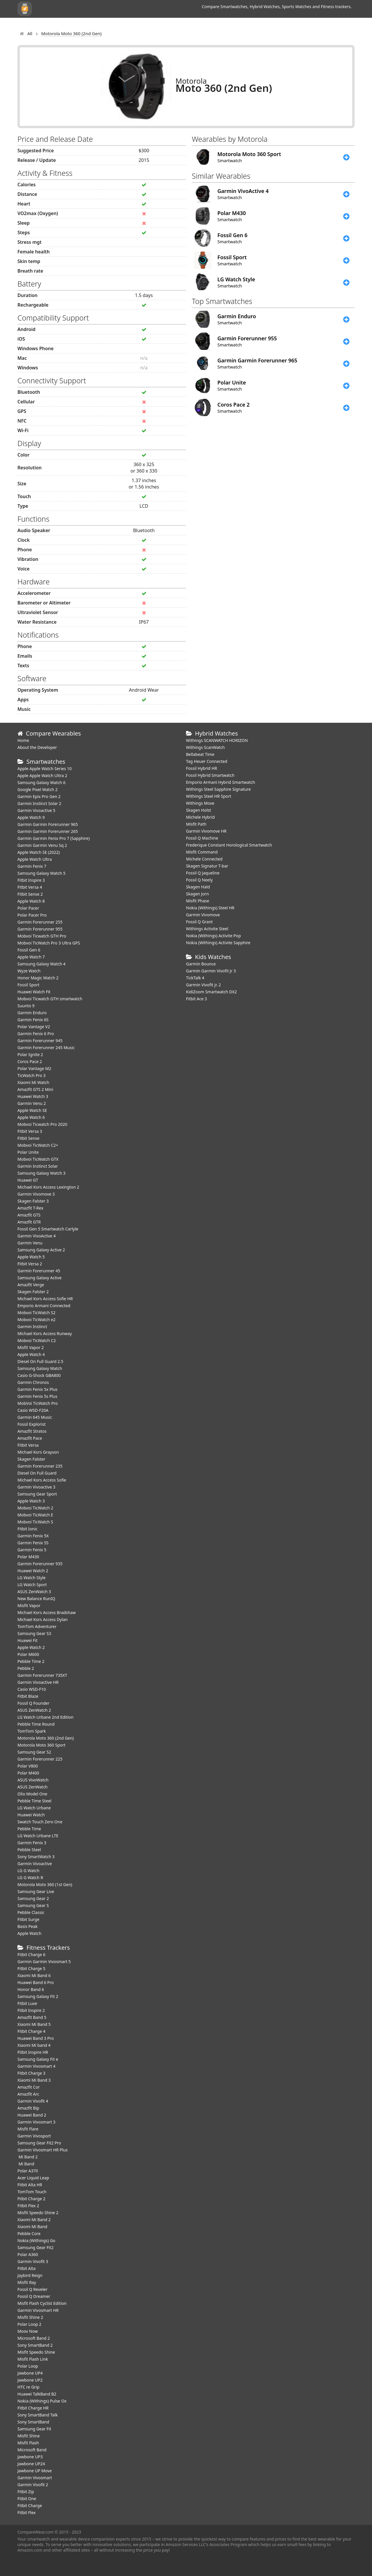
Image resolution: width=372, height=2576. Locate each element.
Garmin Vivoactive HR (37, 1682)
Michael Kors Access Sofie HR (45, 1298)
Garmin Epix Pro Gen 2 (38, 796)
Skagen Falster (31, 1459)
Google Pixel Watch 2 (37, 789)
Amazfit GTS (28, 1215)
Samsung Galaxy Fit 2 (37, 1996)
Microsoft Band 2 (33, 2338)
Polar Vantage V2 (33, 1026)
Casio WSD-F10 (31, 1689)
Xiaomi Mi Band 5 (34, 2024)
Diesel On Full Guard (36, 1473)
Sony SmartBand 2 (35, 2345)
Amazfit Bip (28, 2108)
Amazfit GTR (29, 1222)
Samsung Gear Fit (34, 2429)
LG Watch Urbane (34, 1808)
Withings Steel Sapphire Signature (218, 789)
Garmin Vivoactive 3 (36, 1487)
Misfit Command (202, 852)
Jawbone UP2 (30, 2380)
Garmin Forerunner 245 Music (46, 1047)
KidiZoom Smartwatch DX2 (211, 991)
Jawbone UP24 (31, 2463)
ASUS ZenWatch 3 (34, 1591)
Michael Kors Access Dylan (42, 1619)
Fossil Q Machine (202, 838)
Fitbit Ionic (27, 1529)
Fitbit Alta (26, 2268)
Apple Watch (29, 1933)
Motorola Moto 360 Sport (41, 1745)
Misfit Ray (26, 2282)
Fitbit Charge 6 (31, 1954)
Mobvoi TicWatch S (35, 1522)
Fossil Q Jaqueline (202, 873)
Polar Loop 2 (29, 2324)
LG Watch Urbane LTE (37, 1835)
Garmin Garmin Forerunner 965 (47, 824)
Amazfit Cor (28, 2087)
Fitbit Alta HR (29, 2184)
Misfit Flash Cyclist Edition (42, 2303)
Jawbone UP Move (34, 2470)
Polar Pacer (28, 908)
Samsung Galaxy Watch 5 (41, 873)
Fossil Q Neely (199, 880)
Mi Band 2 (27, 2157)
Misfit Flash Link (32, 2359)
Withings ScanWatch (205, 747)
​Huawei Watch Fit (34, 991)
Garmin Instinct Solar (37, 1166)
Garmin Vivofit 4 (32, 2101)
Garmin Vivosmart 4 (36, 2066)
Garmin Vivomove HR (206, 831)
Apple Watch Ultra (34, 859)
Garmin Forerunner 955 (39, 929)
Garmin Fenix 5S (33, 1542)
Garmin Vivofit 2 (32, 2484)
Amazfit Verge (30, 1284)
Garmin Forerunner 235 (39, 1466)
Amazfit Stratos (31, 1431)
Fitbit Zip (25, 2491)
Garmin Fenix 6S (33, 1019)
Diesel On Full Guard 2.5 (40, 1361)
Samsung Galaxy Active (39, 1277)
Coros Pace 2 (29, 1061)
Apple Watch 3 (31, 1501)
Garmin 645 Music (34, 1417)
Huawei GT (27, 1180)
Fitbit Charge (29, 2505)
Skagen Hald (198, 887)
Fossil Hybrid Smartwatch (210, 775)
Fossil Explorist (31, 1424)
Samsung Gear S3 (34, 1633)
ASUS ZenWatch (32, 1787)
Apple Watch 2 (31, 1647)
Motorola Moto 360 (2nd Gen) (45, 1738)
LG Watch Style (31, 1577)
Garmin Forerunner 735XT (42, 1675)
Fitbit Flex (26, 2512)
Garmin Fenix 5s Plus (37, 1396)
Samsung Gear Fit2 (35, 2247)
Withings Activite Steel (207, 928)
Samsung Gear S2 (34, 1752)
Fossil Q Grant (199, 921)
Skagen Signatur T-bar (207, 866)
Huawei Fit (27, 1640)
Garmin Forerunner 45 (38, 1270)
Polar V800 (27, 1766)
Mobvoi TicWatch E (35, 1515)
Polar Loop (27, 2366)
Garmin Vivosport (34, 2136)
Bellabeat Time (200, 754)
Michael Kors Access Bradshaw (46, 1612)
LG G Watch (28, 1870)
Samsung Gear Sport (37, 1494)
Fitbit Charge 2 (31, 2198)
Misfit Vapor (28, 1605)
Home (23, 740)
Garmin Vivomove (203, 914)
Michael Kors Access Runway (44, 1333)
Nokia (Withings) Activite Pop (213, 935)
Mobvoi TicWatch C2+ (37, 1145)
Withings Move (200, 803)
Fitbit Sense (28, 1138)
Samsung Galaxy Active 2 (41, 1250)
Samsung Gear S (33, 1905)
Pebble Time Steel (34, 1801)
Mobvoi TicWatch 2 (35, 1508)
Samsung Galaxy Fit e (37, 2059)
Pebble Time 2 (30, 1661)
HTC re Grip (28, 2387)
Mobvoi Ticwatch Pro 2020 (42, 1124)
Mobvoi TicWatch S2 (36, 1312)
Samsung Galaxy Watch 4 (41, 964)
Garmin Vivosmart (34, 2477)
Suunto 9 (26, 1005)
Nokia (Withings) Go (36, 2240)
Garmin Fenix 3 (31, 1842)
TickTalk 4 (195, 978)
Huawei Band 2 (31, 2115)
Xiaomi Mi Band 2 (34, 2219)
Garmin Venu (29, 1243)
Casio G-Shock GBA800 (39, 1375)
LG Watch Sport (32, 1584)
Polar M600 (28, 1654)
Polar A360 (27, 2254)
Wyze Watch (28, 971)
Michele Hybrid (200, 817)
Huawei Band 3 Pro (35, 2038)
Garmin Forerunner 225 (39, 1759)
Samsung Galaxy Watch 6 (41, 782)
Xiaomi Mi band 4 (34, 2045)
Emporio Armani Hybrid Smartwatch (220, 782)
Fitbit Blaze (27, 1696)
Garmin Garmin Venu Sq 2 (42, 845)
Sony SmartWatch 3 (36, 1856)
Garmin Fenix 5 (31, 1549)
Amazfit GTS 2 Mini (35, 1089)
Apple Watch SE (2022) (38, 852)
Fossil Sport (28, 985)
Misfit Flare (27, 2129)
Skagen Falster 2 (33, 1291)
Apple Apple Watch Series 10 (44, 768)
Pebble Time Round (36, 1724)
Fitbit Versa (28, 1445)
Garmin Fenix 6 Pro (35, 1033)
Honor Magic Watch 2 (37, 978)
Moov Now (27, 2331)
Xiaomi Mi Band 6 (34, 1975)
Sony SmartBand (33, 2422)
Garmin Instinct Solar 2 (39, 803)
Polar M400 (28, 1773)
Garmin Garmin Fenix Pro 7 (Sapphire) (53, 838)
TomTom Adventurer (36, 1626)
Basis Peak (27, 1926)
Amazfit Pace (29, 1438)
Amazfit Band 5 (31, 2017)
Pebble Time (29, 1828)
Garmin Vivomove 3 (36, 1194)
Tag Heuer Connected (206, 761)
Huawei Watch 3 (32, 1096)
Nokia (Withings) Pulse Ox (42, 2401)
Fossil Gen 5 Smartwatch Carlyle (47, 1229)
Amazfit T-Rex (30, 1208)
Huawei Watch (31, 1814)
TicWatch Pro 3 (31, 1075)
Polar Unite (28, 1152)
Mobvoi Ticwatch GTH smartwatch (49, 998)
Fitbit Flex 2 (28, 2205)
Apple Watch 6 (31, 1117)
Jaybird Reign (29, 2275)
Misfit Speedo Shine (36, 2352)
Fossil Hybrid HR (201, 768)
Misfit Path (196, 824)
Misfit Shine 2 (30, 2317)
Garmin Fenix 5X (33, 1536)
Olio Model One (32, 1794)
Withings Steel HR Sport (208, 796)
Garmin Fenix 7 (31, 866)
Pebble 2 (25, 1668)
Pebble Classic (30, 1912)
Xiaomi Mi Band (32, 2226)
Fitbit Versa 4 (29, 887)
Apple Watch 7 (31, 957)
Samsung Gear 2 (33, 1898)
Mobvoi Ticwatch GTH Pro (41, 936)
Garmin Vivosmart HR (38, 2310)
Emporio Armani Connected (43, 1305)
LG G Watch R (30, 1877)
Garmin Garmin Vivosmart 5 (44, 1961)
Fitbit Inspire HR (32, 2052)
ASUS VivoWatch (33, 1780)
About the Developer (37, 747)
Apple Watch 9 (31, 817)
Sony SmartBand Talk (37, 2415)
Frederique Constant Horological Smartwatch (229, 845)
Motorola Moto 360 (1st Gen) (44, 1884)
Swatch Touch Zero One (39, 1821)
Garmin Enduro (32, 1012)
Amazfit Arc (28, 2094)
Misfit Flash (28, 2443)
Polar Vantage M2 (34, 1068)
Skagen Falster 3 (33, 1201)
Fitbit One (26, 2498)
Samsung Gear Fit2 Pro (39, 2143)
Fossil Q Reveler (32, 2289)
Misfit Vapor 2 (30, 1347)
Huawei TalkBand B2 (36, 2394)
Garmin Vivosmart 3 (36, 2122)
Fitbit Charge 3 (31, 2073)
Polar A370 (27, 2171)
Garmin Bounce (201, 964)
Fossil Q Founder (33, 1703)
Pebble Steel (29, 1849)
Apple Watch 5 (31, 1257)
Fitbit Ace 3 (196, 998)
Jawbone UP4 (30, 2373)
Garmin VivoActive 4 (36, 1236)
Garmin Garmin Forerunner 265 (47, 831)
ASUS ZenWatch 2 (34, 1710)
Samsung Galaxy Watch (39, 1368)
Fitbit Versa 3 (29, 1131)
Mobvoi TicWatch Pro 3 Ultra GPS (48, 943)
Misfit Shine (28, 2436)
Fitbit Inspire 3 (31, 880)
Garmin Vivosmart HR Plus (42, 2150)
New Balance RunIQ (36, 1598)
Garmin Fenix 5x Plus (37, 1389)
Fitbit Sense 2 (30, 894)
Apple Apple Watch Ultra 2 (42, 775)
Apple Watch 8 (31, 901)
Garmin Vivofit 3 (32, 2261)
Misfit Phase (197, 901)
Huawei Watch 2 (32, 1570)
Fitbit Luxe (27, 2003)
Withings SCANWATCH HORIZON (217, 740)
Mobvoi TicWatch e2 (36, 1319)
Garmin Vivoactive (34, 1863)
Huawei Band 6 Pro (35, 1982)
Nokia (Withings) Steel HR (210, 907)
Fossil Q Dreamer (33, 2296)
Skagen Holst (198, 810)
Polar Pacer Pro (32, 915)
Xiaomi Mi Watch (33, 1082)
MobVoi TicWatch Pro (37, 1403)
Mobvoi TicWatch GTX (37, 1159)
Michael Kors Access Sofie (41, 1480)
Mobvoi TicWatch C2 (36, 1340)
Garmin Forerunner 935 (39, 1563)
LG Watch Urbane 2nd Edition (45, 1717)
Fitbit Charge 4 (31, 2031)
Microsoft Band (31, 2449)
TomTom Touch (31, 2191)
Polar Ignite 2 (30, 1054)
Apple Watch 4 (31, 1354)
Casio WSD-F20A (33, 1410)
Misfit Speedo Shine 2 (37, 2212)
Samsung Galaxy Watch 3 (41, 1173)
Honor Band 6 (30, 1989)
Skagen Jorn (197, 894)
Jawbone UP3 (30, 2456)
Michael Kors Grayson (38, 1452)
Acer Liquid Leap (33, 2177)
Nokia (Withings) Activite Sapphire (218, 942)
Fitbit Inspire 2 (31, 2010)
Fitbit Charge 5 (31, 1968)
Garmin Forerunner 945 (39, 1040)
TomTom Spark (31, 1731)
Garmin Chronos (33, 1382)
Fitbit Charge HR (33, 2408)
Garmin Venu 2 (31, 1103)
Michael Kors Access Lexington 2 (48, 1187)
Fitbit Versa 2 (29, 1263)
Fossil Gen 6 (28, 950)
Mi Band (25, 2164)
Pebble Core (28, 2233)
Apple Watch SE (32, 1110)
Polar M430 (28, 1556)
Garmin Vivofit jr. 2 (203, 985)
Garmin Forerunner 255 (39, 922)
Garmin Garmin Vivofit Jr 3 (211, 971)
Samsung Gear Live (35, 1891)
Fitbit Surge (28, 1919)
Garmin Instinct (32, 1326)
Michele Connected (204, 859)
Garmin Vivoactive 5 (36, 810)
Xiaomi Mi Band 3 (34, 2080)
